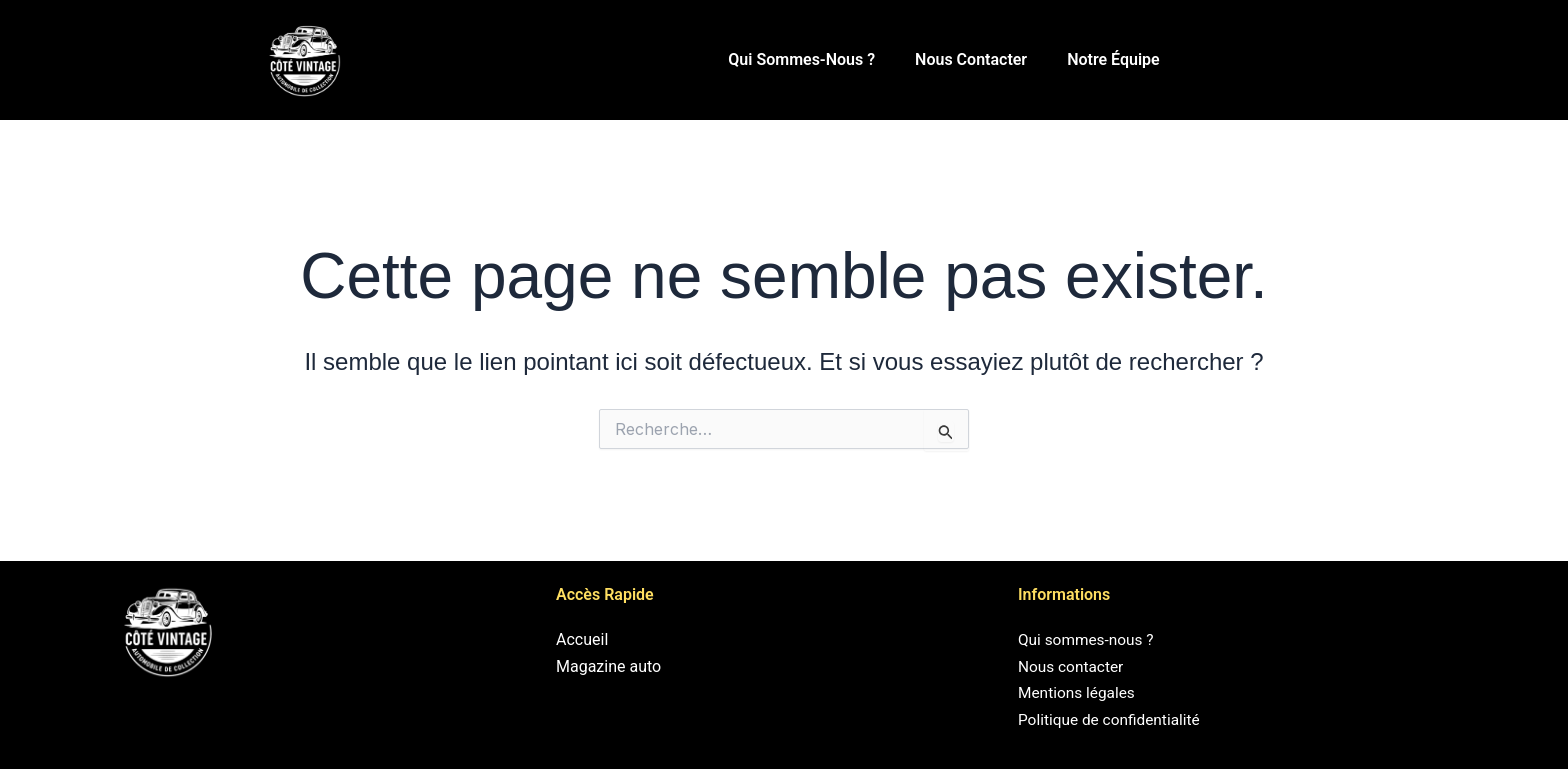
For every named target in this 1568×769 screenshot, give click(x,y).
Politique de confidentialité (1112, 719)
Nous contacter (971, 59)
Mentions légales (1078, 692)
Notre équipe (1113, 59)
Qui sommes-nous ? (801, 59)
